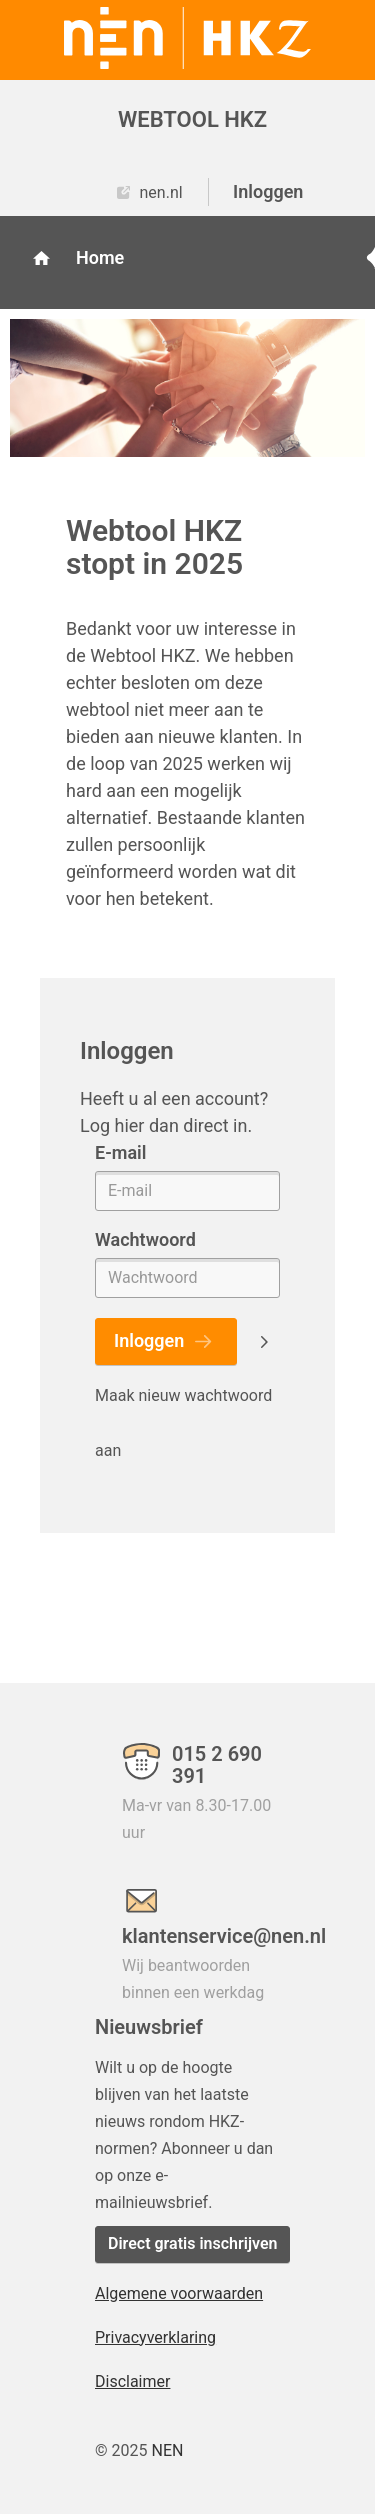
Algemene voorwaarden (179, 2293)
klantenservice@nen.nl (201, 1935)
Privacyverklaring (155, 2337)
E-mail (120, 1152)
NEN (167, 2450)
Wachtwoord (145, 1239)
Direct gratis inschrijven (192, 2243)
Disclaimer (132, 2381)
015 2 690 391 (217, 1765)
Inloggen (268, 191)
